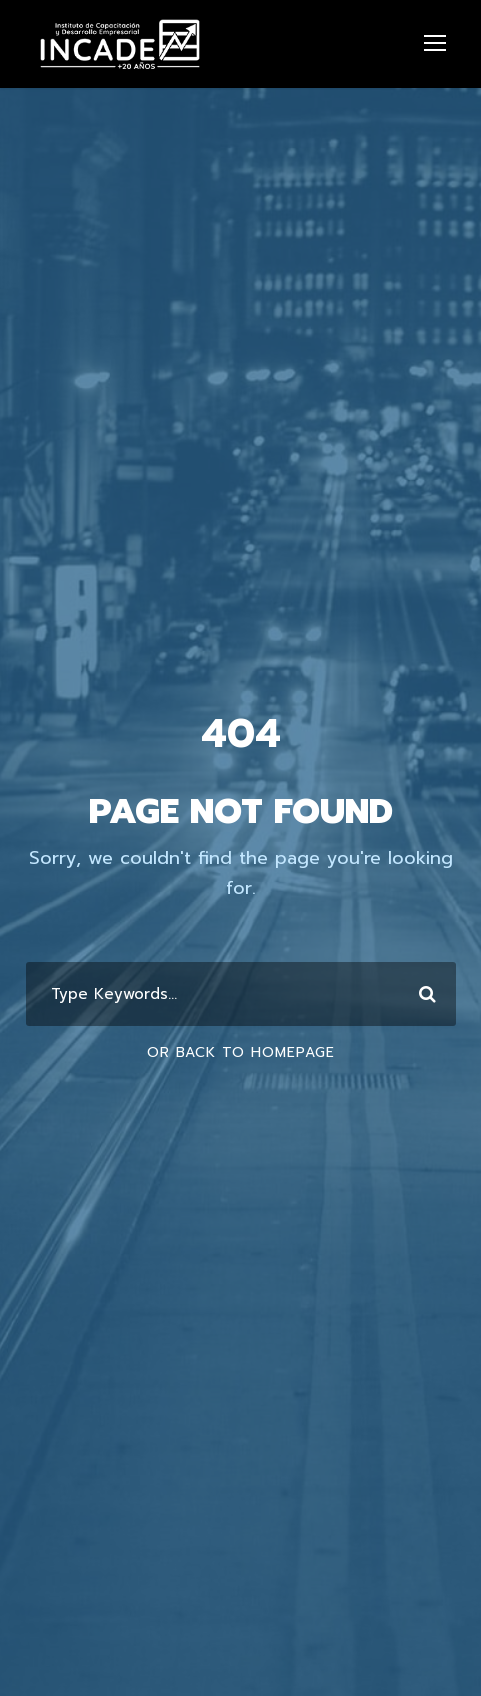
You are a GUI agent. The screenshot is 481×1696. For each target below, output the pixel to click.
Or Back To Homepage (241, 1052)
